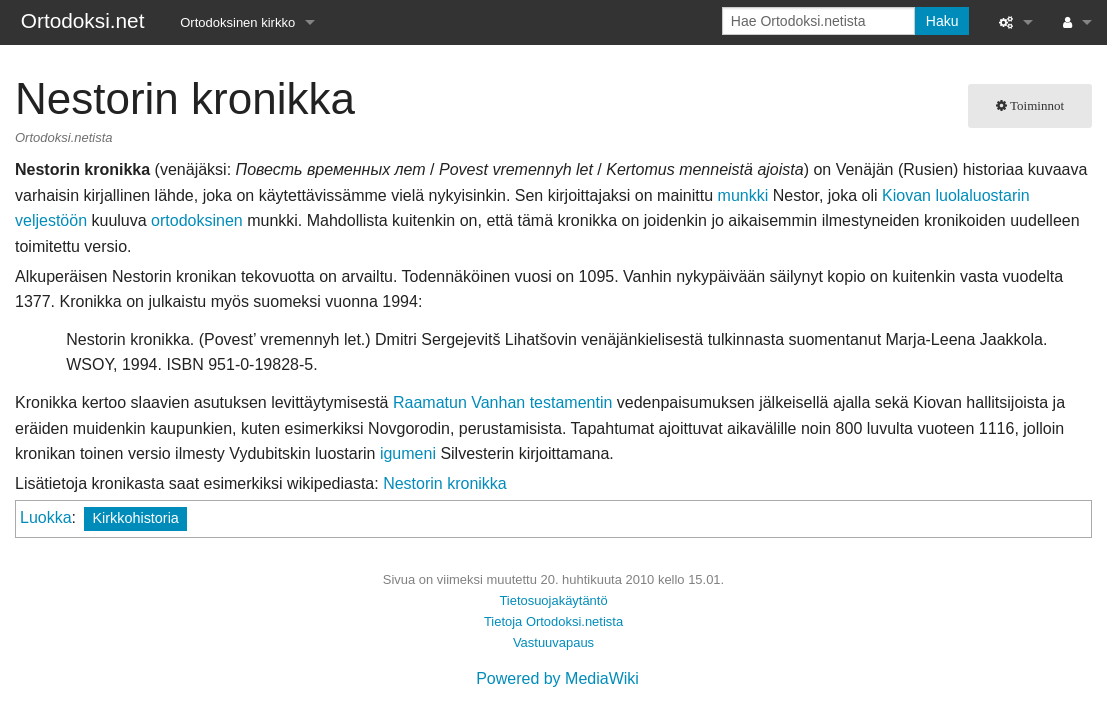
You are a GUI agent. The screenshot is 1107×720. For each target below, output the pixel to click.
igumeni (408, 453)
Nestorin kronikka (445, 483)
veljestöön (51, 220)
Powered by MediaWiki (557, 678)
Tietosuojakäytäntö (553, 600)
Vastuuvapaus (553, 642)
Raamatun (430, 402)
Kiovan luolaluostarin (956, 195)
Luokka (46, 517)
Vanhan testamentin (541, 402)
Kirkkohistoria (135, 518)
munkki (743, 195)
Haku (942, 21)
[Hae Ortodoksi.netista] (818, 21)
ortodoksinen (197, 220)
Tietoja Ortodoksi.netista (553, 621)
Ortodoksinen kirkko (237, 22)
